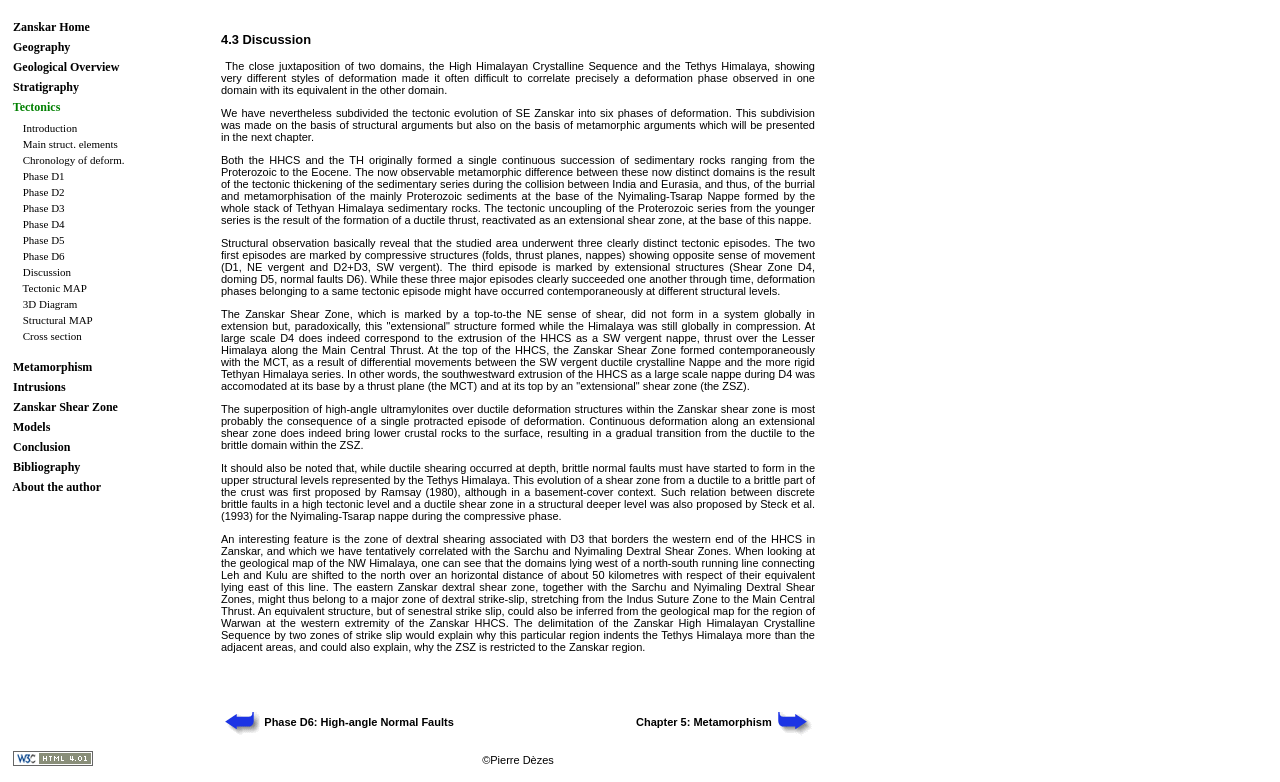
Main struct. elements (70, 144)
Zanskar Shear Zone (65, 407)
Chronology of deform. (74, 160)
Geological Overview (66, 67)
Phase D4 (44, 224)
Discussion (47, 272)
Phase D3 (44, 208)
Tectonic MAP (55, 288)
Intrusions (39, 387)
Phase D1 (44, 176)
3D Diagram (50, 304)
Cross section (52, 336)
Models (31, 427)
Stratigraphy (46, 87)
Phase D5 (44, 240)
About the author (56, 487)
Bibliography (46, 467)
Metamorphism (52, 367)
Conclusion (41, 447)
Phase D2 (44, 192)
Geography (41, 47)
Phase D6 (44, 256)
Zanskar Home (51, 27)
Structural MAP (58, 320)
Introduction (50, 128)
